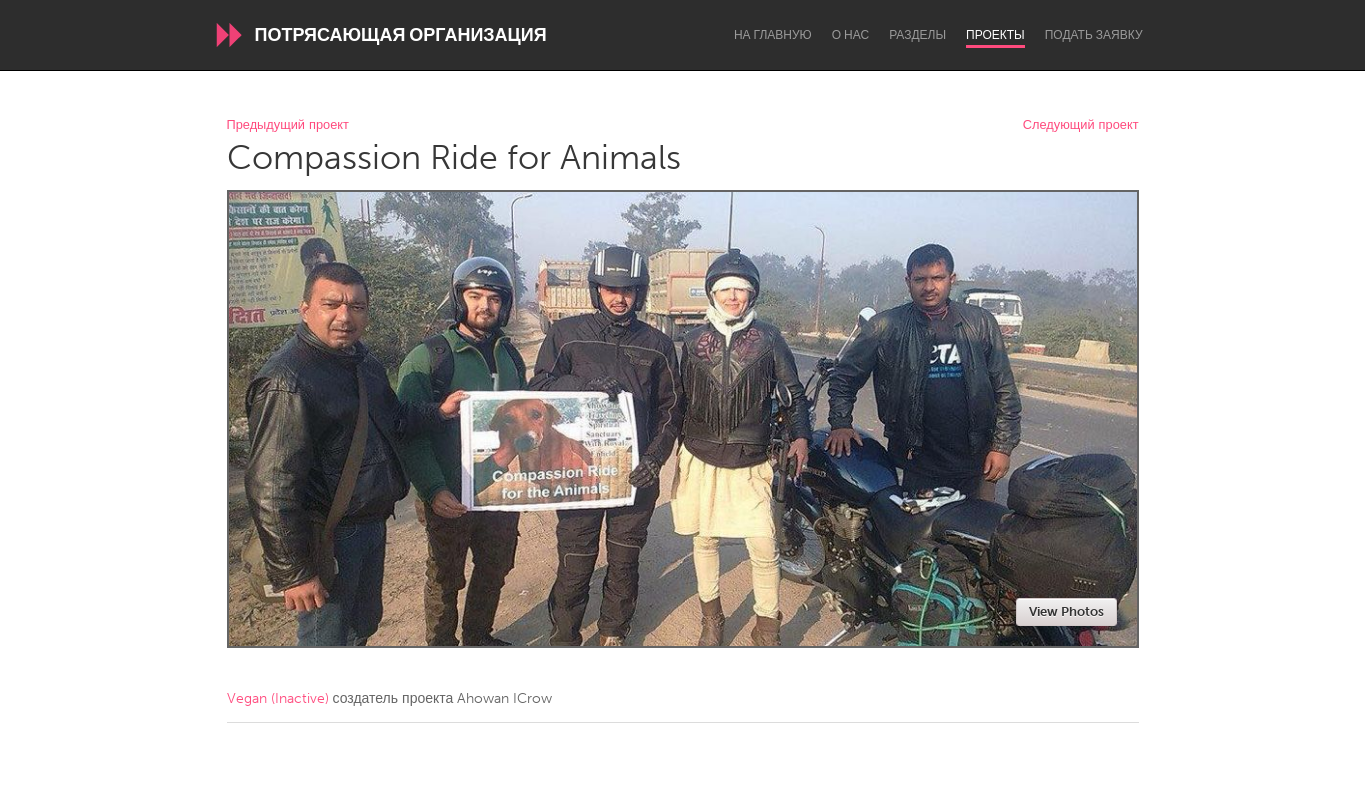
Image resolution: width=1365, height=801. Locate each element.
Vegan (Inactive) (278, 698)
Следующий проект (1081, 125)
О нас (850, 35)
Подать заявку (1094, 35)
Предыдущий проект (288, 125)
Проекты (995, 35)
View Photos (1066, 611)
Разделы (917, 35)
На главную (773, 35)
